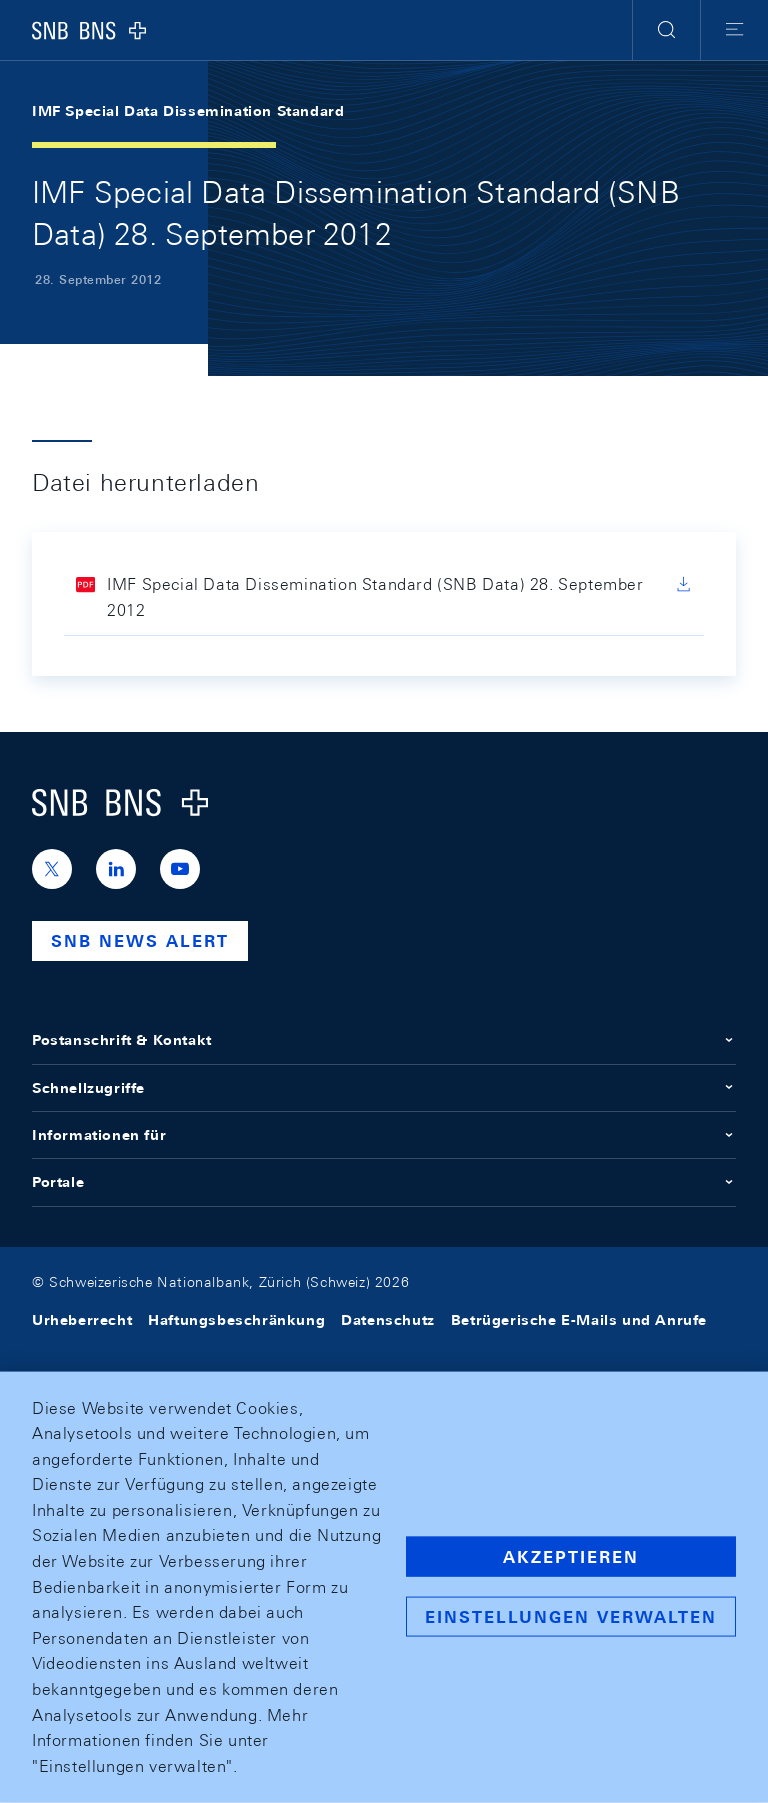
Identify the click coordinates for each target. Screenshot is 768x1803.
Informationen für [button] (384, 1135)
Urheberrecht (82, 1320)
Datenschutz (388, 1320)
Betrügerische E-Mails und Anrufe (579, 1320)
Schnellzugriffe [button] (384, 1088)
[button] (666, 30)
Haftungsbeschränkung (236, 1320)
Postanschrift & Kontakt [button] (384, 1040)
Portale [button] (384, 1182)
